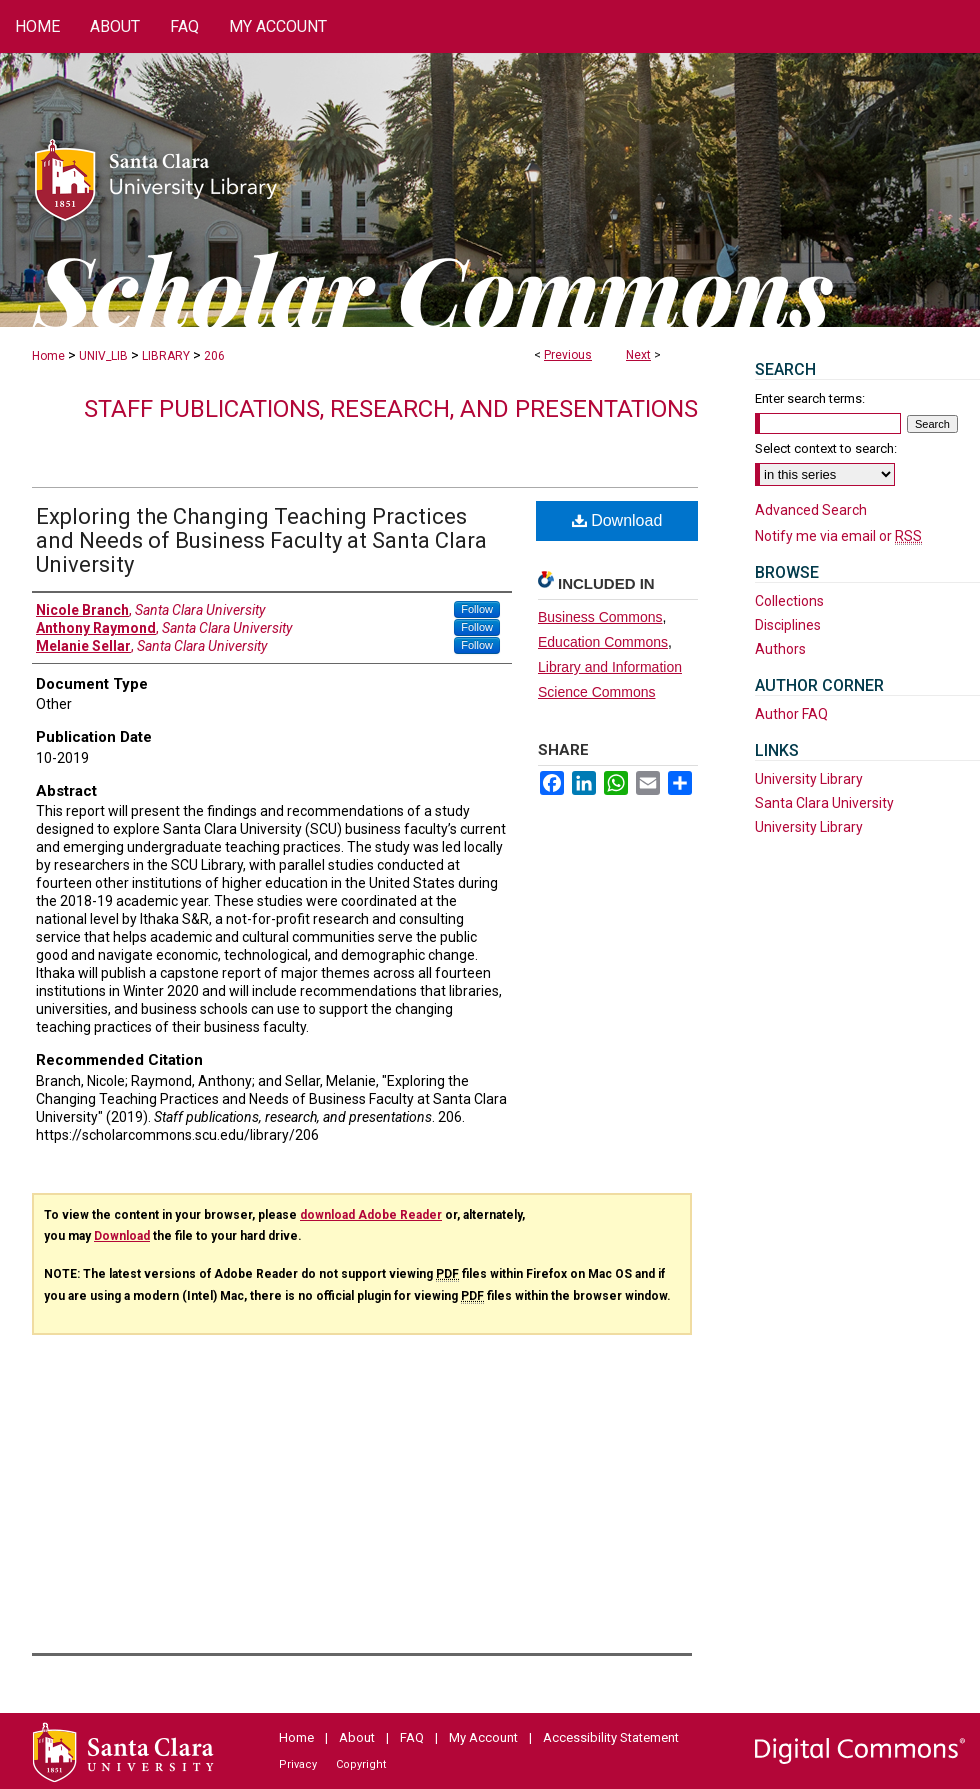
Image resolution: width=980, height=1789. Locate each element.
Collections (789, 601)
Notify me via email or (838, 536)
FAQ (412, 1737)
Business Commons (600, 617)
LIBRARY (166, 356)
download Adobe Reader (371, 1215)
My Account (483, 1737)
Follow (477, 609)
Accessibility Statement (611, 1737)
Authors (780, 649)
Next (638, 355)
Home (48, 356)
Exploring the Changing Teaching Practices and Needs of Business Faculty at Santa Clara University (261, 540)
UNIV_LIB (103, 356)
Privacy (298, 1764)
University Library (809, 779)
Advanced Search (811, 510)
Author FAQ (791, 714)
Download (617, 520)
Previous (568, 355)
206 (214, 356)
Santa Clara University (824, 803)
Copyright (361, 1764)
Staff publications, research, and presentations (391, 409)
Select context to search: (826, 448)
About (357, 1737)
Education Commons (603, 642)
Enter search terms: (810, 398)
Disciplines (788, 625)
